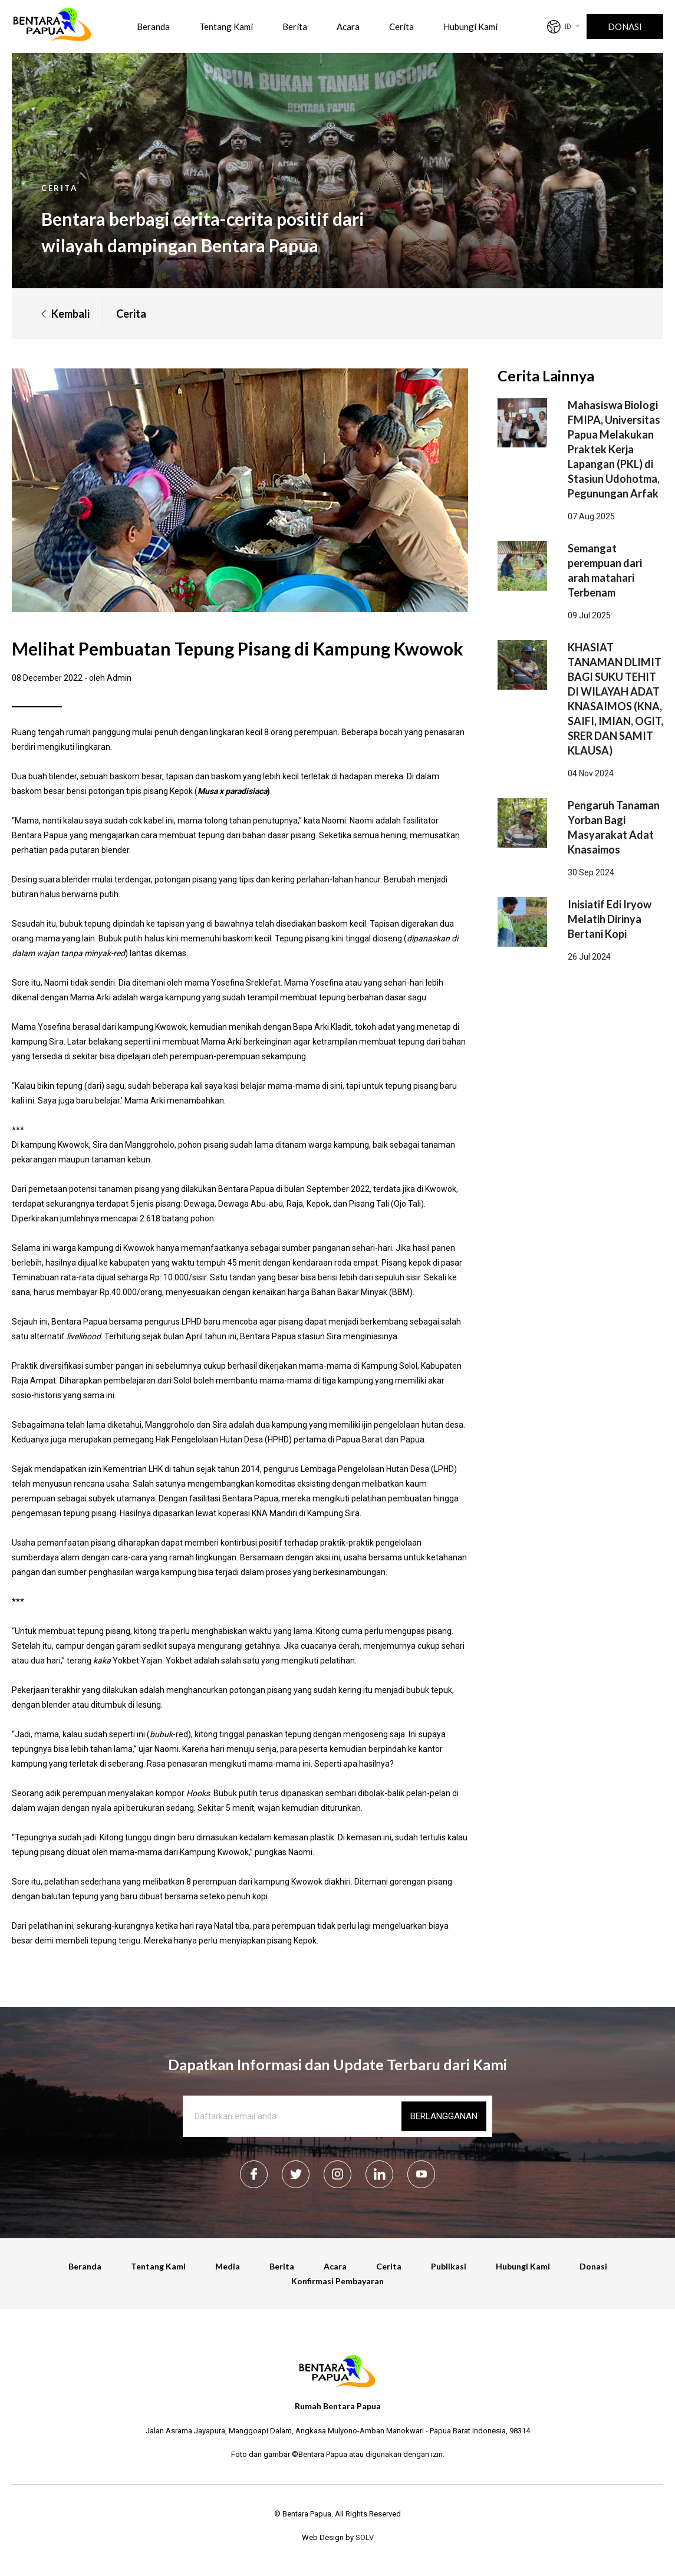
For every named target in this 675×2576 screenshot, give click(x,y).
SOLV (364, 2537)
